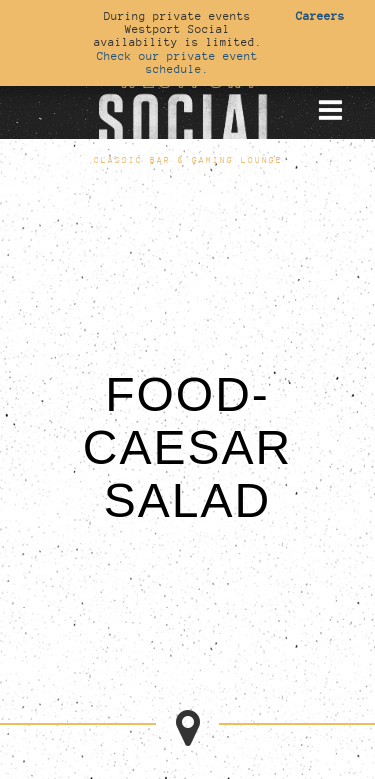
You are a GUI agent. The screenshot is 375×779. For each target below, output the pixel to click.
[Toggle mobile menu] (330, 110)
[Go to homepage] (187, 109)
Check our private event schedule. (177, 62)
